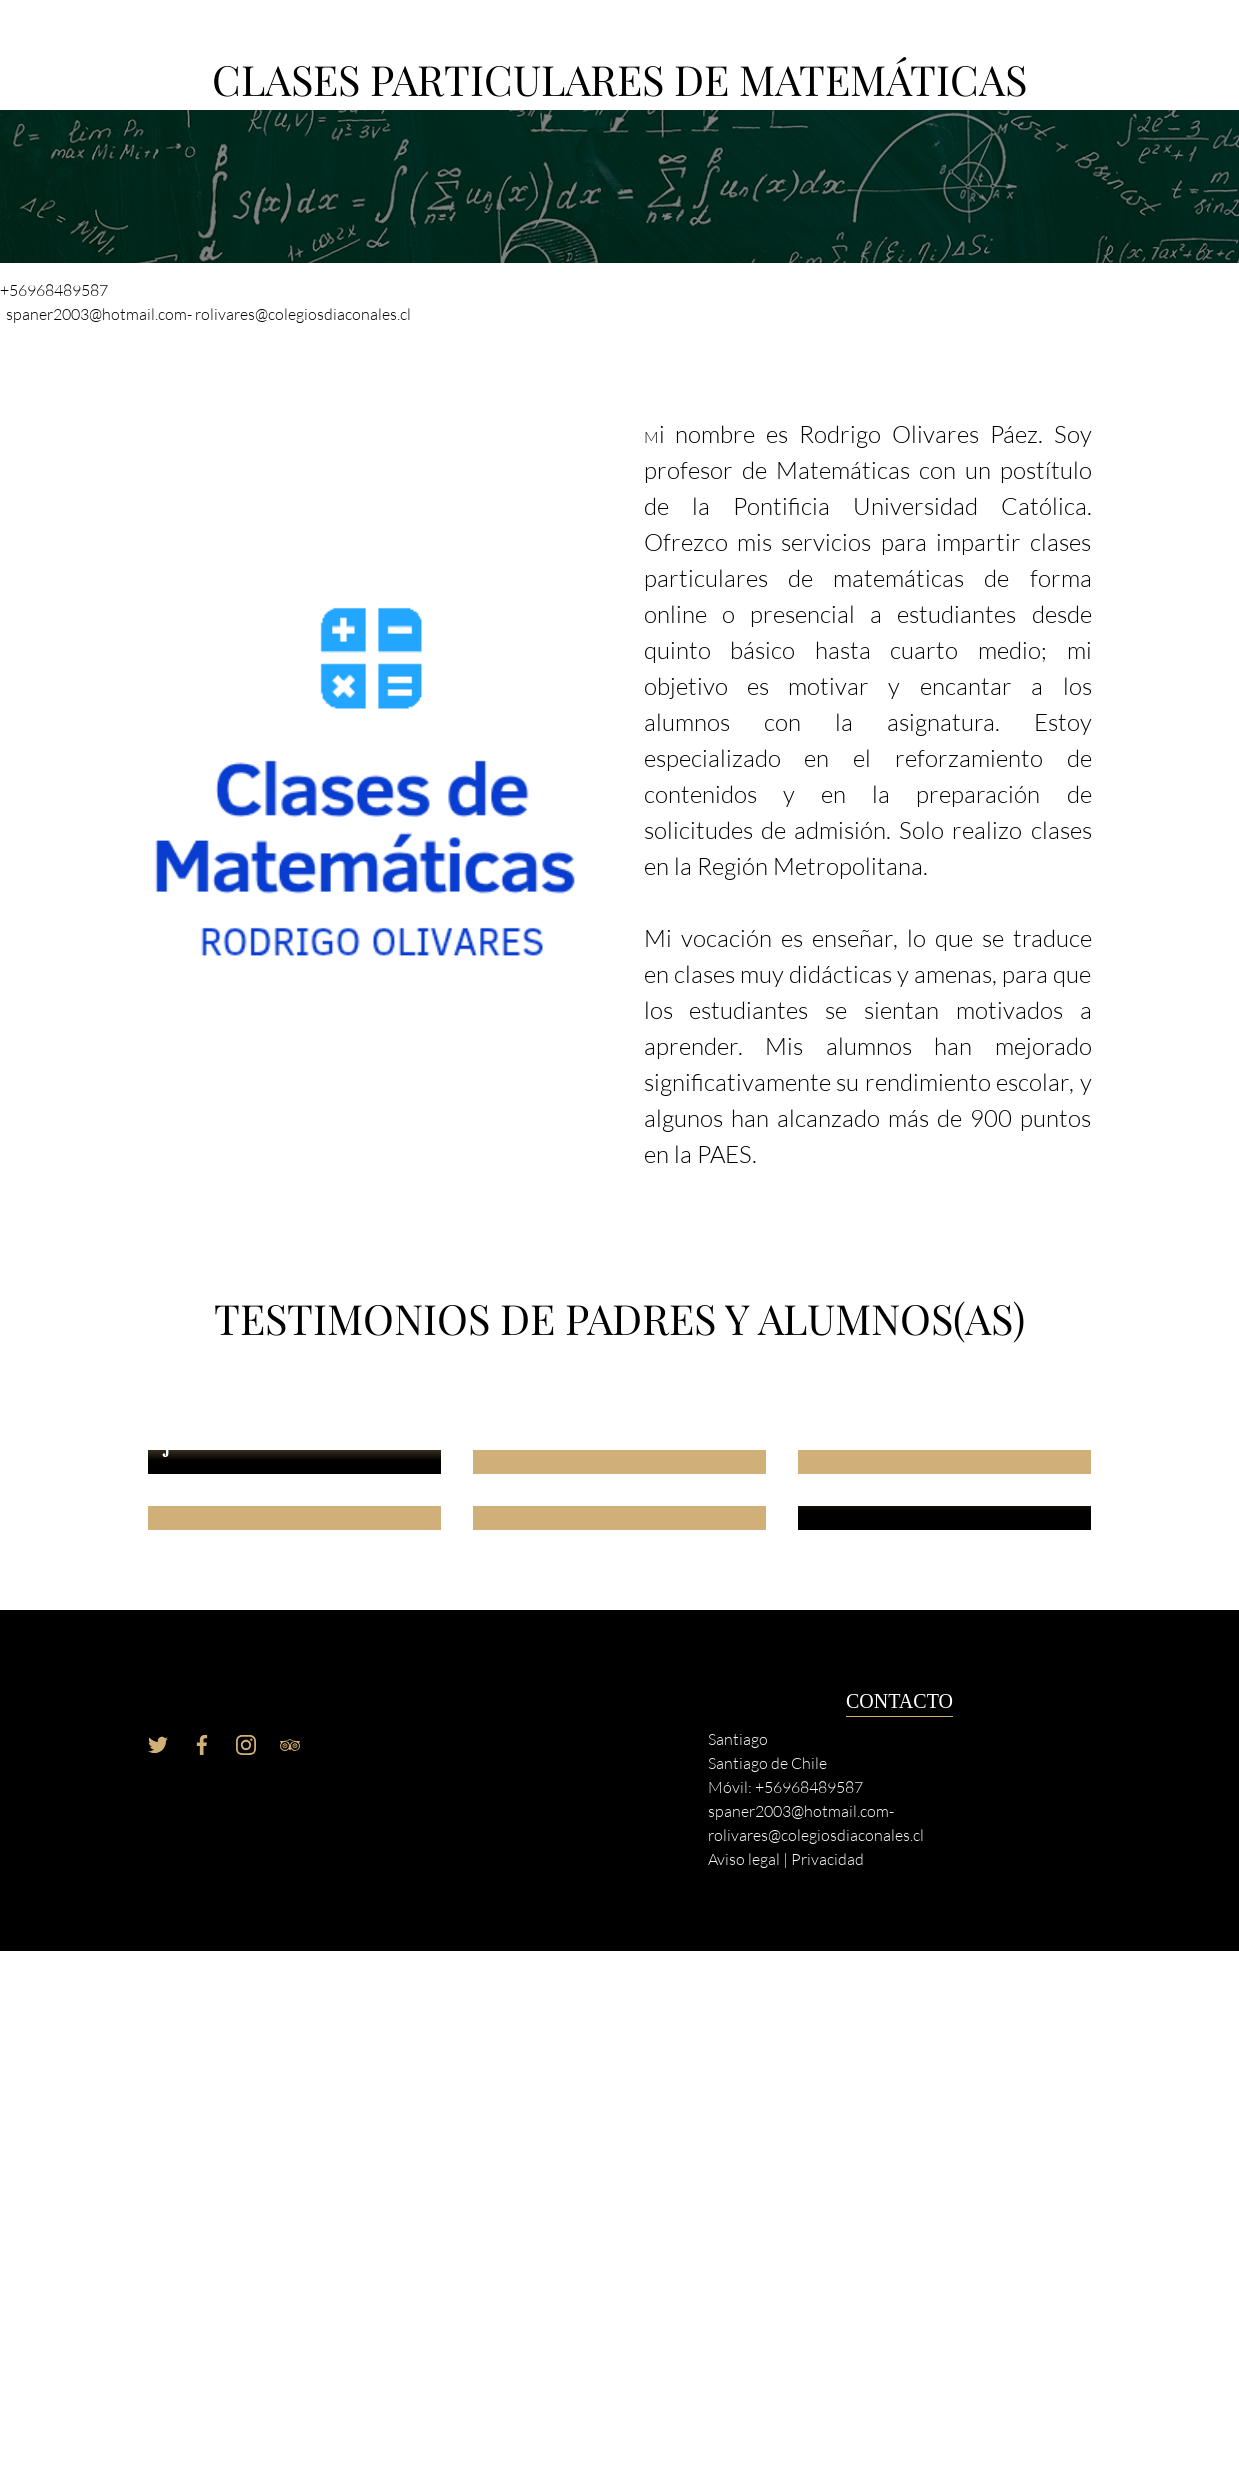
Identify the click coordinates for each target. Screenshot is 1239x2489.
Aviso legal (744, 1859)
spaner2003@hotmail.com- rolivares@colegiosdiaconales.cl (208, 314)
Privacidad (827, 1859)
